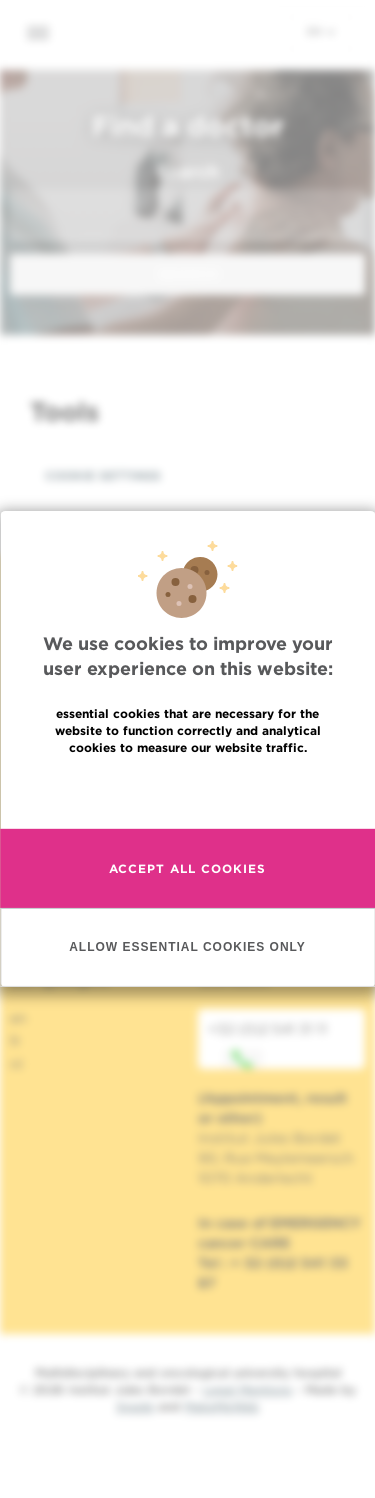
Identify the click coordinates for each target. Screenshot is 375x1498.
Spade (135, 1406)
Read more (188, 790)
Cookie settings (103, 475)
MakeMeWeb (221, 1406)
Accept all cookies (187, 868)
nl (16, 1064)
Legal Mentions (247, 1389)
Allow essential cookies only (187, 947)
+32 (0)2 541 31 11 (267, 1045)
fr (15, 1041)
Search (187, 171)
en (321, 31)
